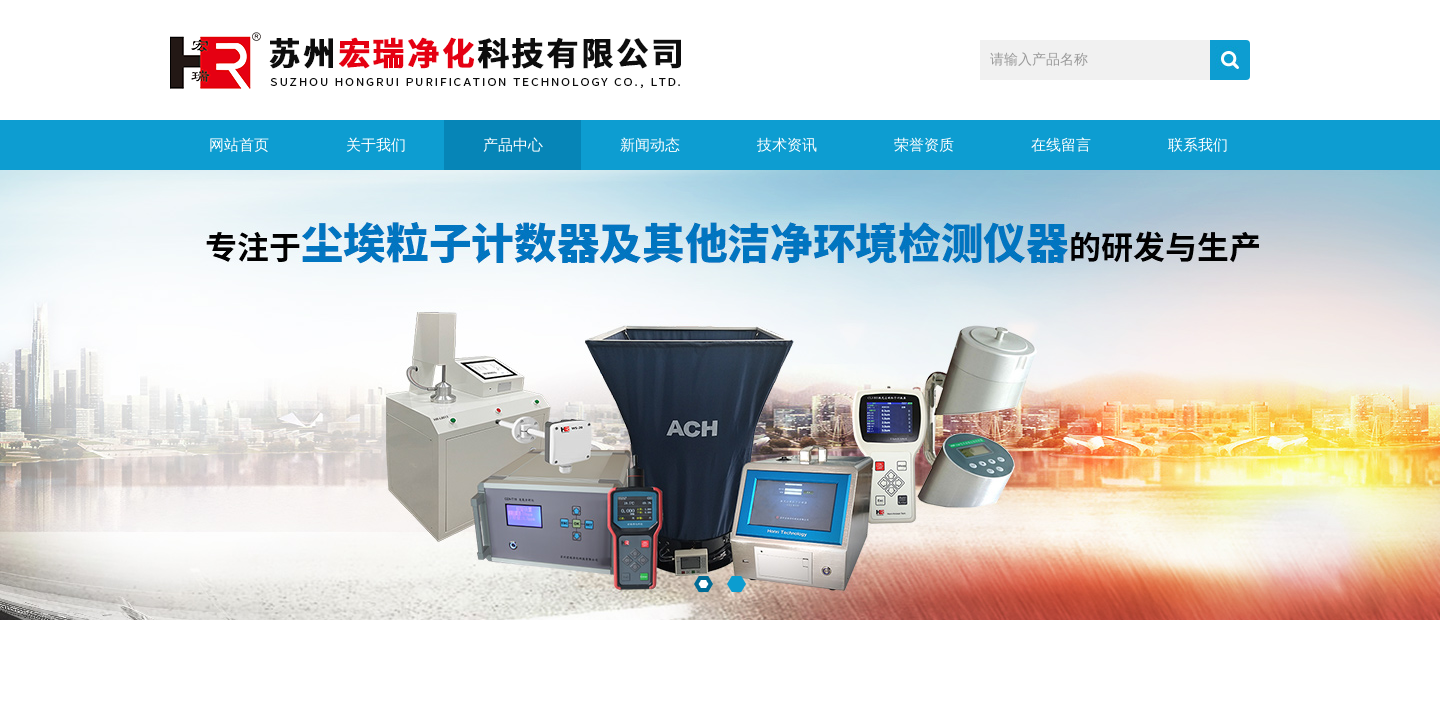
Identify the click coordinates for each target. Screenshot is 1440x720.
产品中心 (513, 145)
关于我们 (376, 145)
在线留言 (1061, 145)
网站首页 (239, 145)
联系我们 (1198, 145)
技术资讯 (787, 145)
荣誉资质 (924, 145)
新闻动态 (650, 145)
